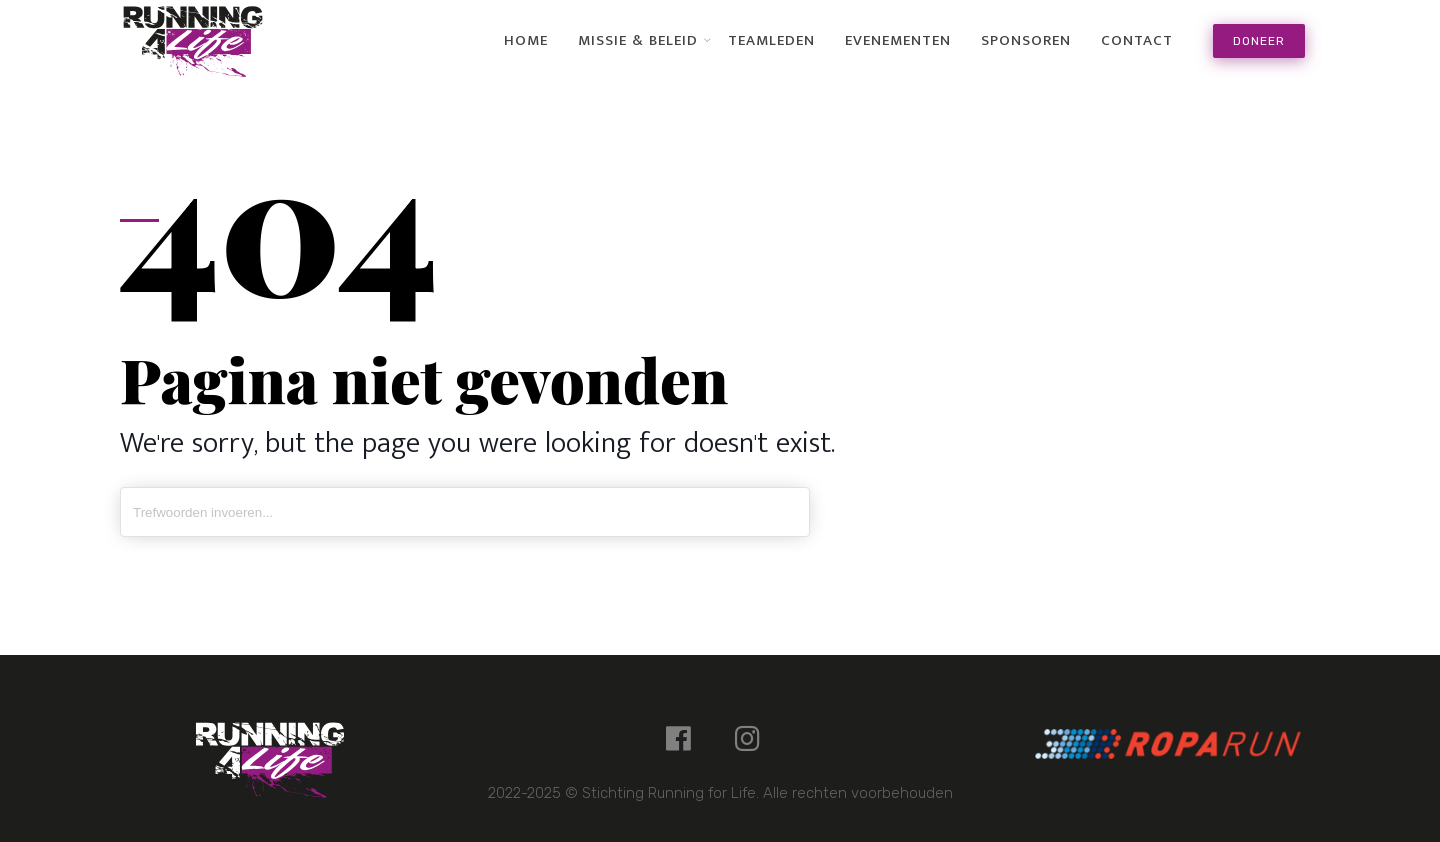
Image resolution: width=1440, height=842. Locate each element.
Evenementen (898, 41)
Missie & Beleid (638, 41)
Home (526, 41)
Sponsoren (1026, 41)
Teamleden (771, 41)
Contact (1137, 41)
